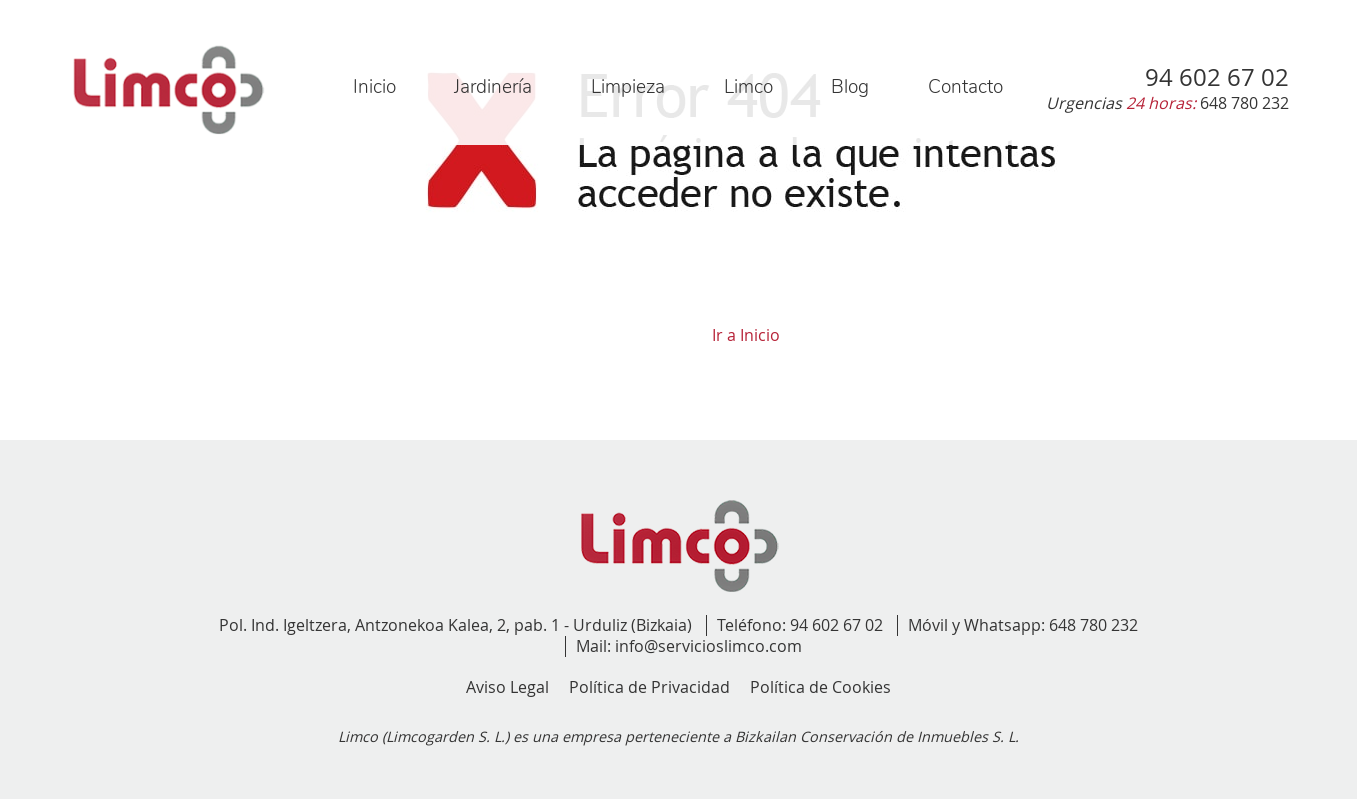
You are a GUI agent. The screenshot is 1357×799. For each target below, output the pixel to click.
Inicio (374, 87)
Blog (850, 87)
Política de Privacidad (649, 687)
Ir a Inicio (746, 335)
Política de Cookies (820, 687)
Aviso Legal (507, 687)
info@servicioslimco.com (708, 646)
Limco (748, 87)
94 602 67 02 (836, 625)
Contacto (965, 87)
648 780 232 (1093, 625)
